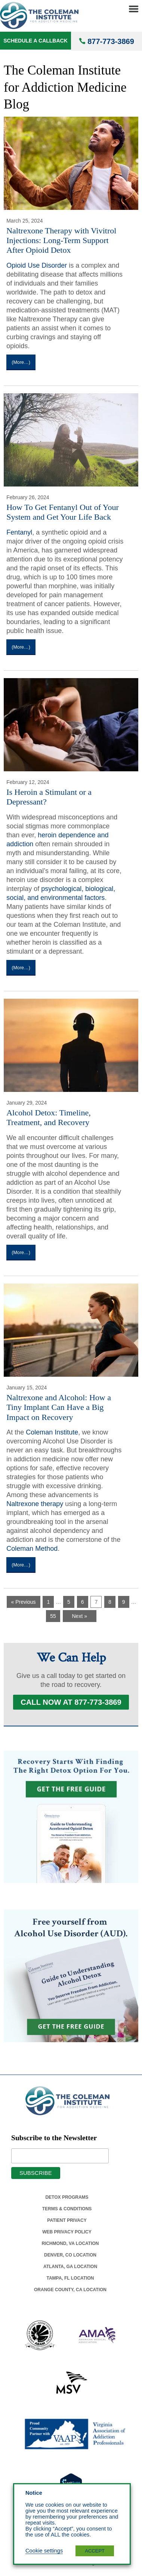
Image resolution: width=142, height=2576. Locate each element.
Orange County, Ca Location (70, 2289)
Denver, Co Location (70, 2255)
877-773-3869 (110, 41)
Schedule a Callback (35, 41)
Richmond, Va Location (70, 2243)
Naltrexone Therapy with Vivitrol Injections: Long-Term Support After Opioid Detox (61, 240)
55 (53, 1616)
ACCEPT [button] (95, 2551)
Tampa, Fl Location (70, 2278)
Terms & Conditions (67, 2208)
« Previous (23, 1602)
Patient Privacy (66, 2220)
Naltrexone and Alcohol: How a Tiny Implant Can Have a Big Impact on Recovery (58, 1407)
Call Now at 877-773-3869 (71, 1702)
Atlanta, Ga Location (70, 2266)
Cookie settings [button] (44, 2551)
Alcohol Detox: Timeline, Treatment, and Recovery (48, 1117)
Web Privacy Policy (67, 2232)
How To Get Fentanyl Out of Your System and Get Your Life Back (62, 512)
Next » (79, 1616)
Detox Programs (66, 2197)
